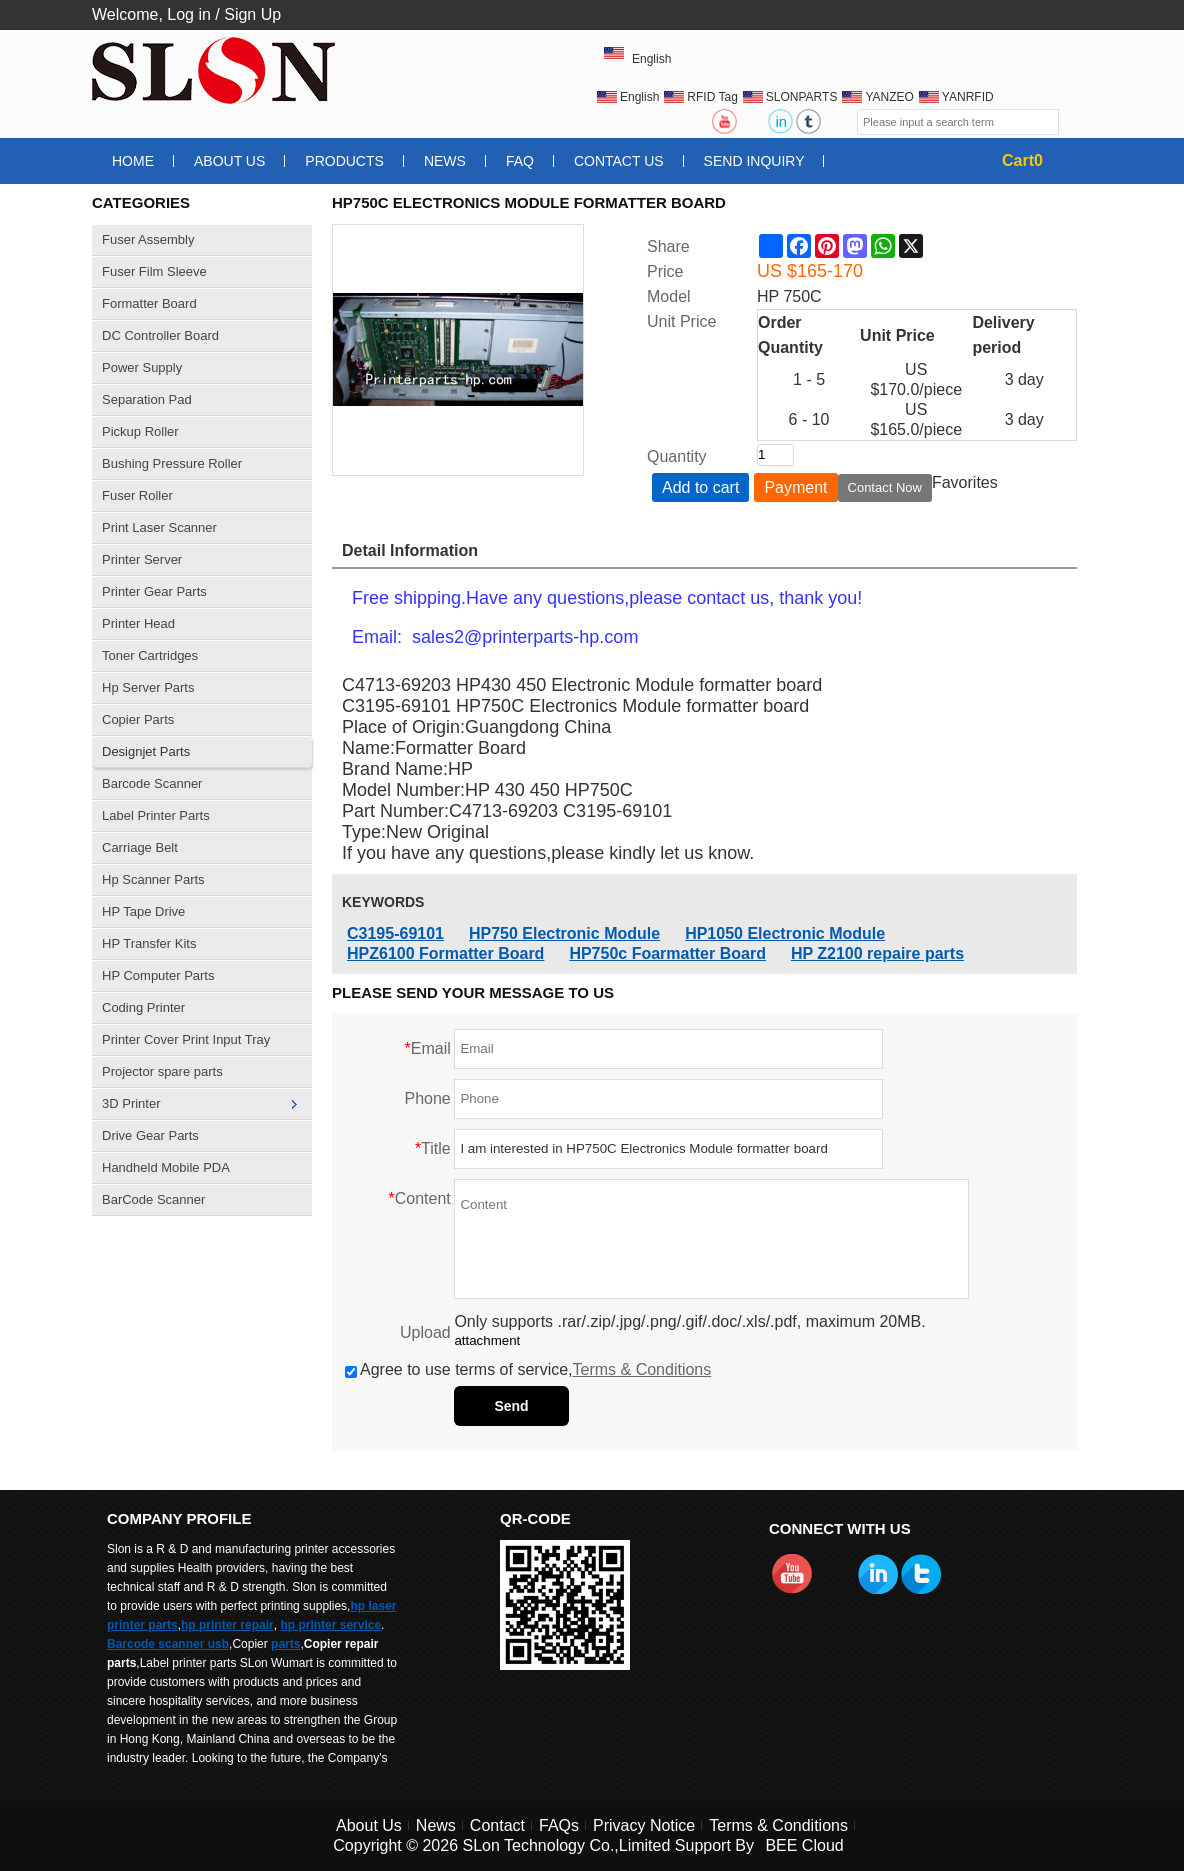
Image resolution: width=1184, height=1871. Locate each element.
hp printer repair (227, 1625)
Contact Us (619, 161)
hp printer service (330, 1625)
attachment (487, 1340)
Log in (189, 14)
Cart (1022, 160)
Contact (497, 1825)
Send (511, 1406)
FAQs (559, 1825)
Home (133, 161)
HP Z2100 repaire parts (877, 953)
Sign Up (252, 14)
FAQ (520, 161)
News (445, 161)
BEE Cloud (804, 1845)
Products (344, 161)
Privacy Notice (644, 1825)
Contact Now (885, 487)
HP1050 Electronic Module (785, 933)
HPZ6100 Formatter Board (445, 953)
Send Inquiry (754, 161)
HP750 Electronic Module (564, 933)
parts (285, 1644)
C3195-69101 (395, 933)
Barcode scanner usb (168, 1644)
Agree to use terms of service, (528, 1369)
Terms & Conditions (642, 1369)
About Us (229, 161)
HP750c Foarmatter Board (667, 953)
